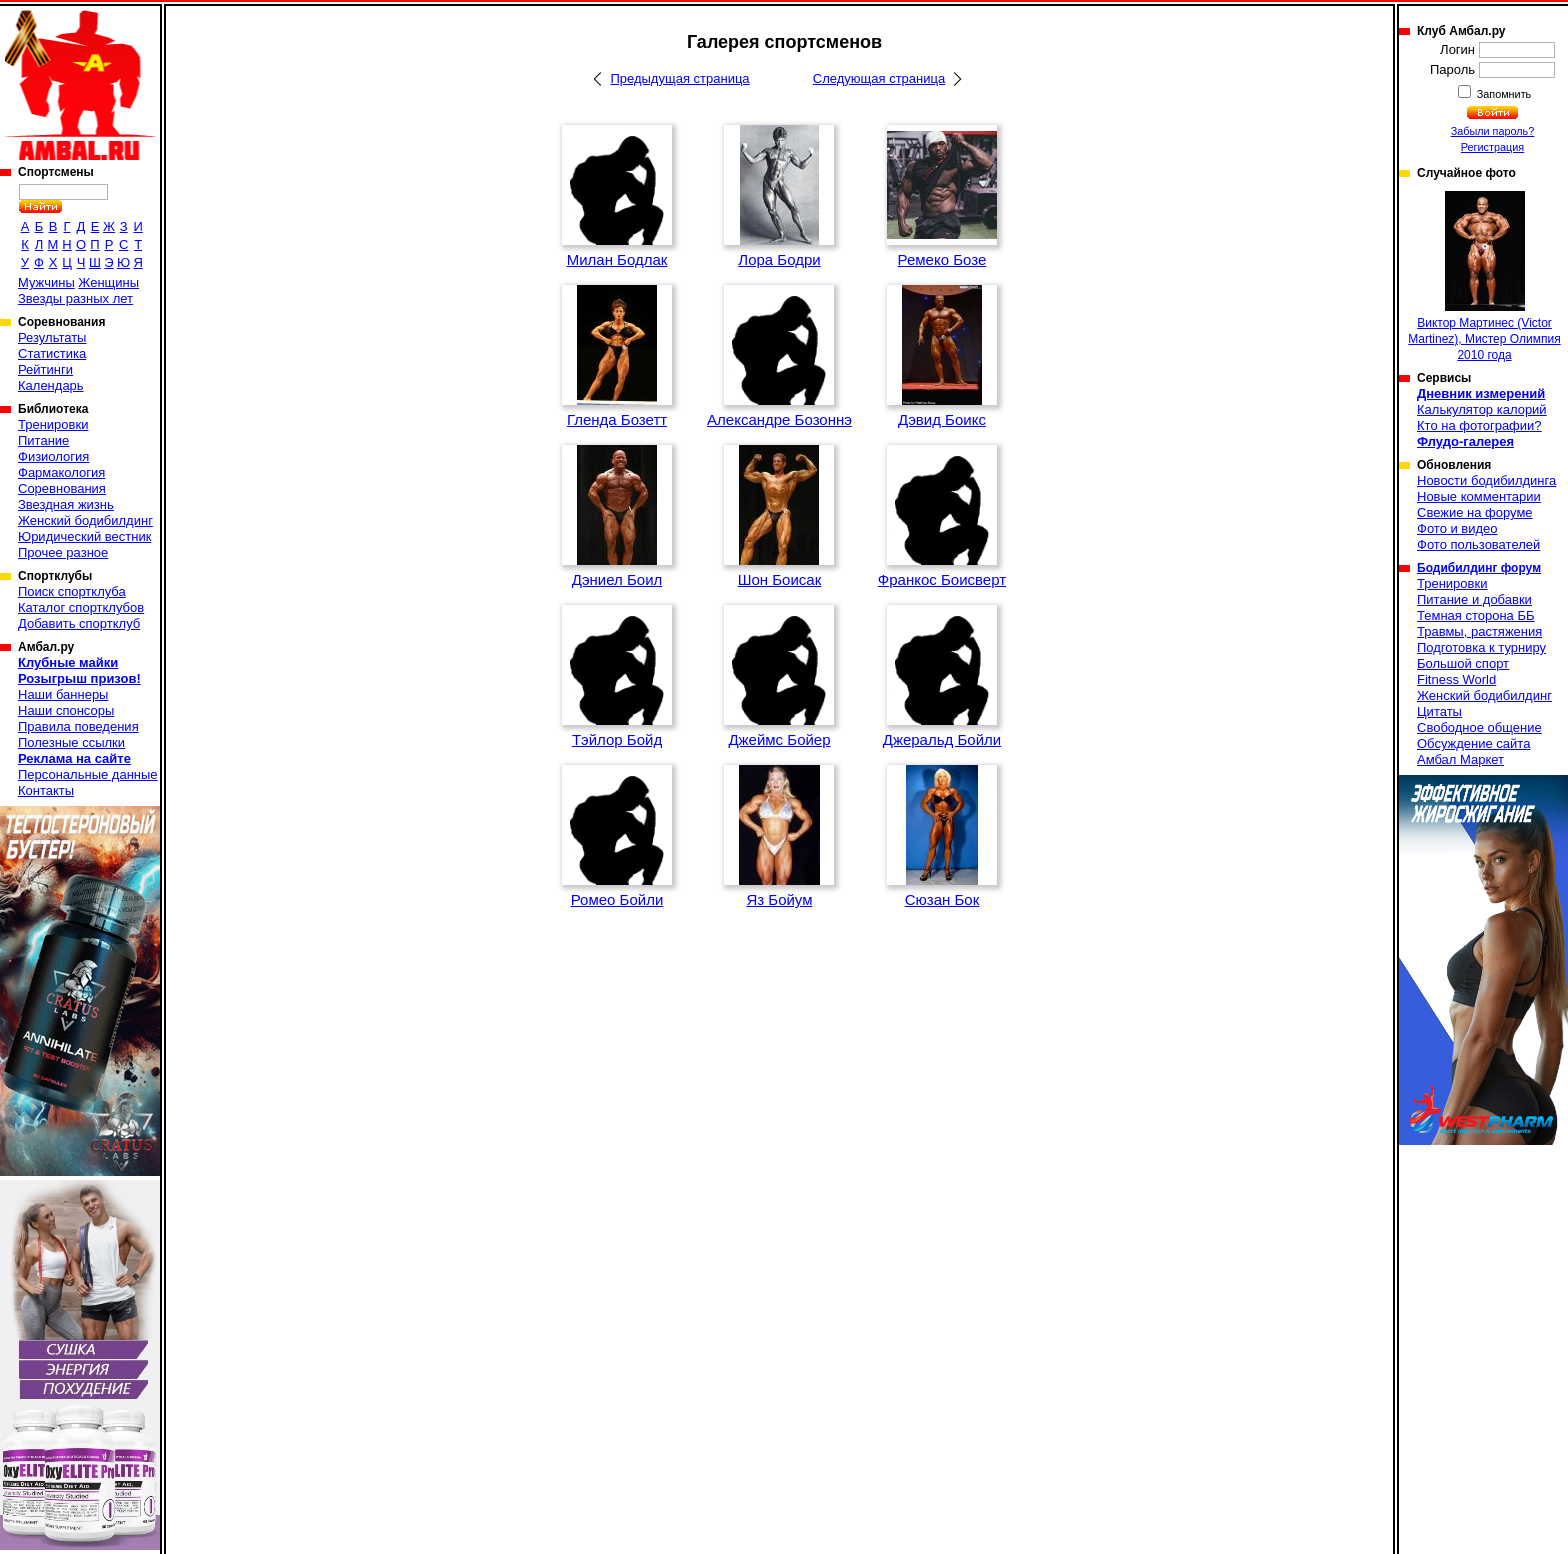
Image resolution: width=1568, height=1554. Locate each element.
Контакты (46, 790)
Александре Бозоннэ (779, 419)
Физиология (53, 456)
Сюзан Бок (942, 899)
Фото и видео (1457, 528)
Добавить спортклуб (79, 623)
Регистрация (1492, 147)
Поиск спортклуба (72, 591)
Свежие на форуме (1475, 512)
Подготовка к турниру (1481, 647)
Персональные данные (88, 774)
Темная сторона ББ (1476, 615)
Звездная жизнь (66, 504)
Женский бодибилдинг (85, 520)
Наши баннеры (63, 694)
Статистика (52, 353)
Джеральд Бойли (942, 739)
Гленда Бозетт (617, 419)
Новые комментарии (1479, 496)
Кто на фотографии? (1479, 425)
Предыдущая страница (679, 78)
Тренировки (53, 424)
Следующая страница (879, 78)
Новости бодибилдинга (1486, 480)
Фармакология (61, 472)
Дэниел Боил (617, 579)
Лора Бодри (779, 259)
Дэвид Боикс (942, 419)
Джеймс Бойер (779, 739)
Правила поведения (78, 726)
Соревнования (62, 488)
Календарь (51, 385)
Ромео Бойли (617, 899)
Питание (43, 440)
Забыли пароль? (1493, 131)
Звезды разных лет (75, 298)
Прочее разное (63, 552)
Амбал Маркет (1460, 759)
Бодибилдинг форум (1479, 568)
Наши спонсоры (66, 710)
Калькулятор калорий (1482, 409)
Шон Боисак (780, 579)
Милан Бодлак (617, 259)
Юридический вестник (84, 536)
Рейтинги (45, 369)
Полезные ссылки (71, 742)
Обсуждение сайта (1473, 743)
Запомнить (1503, 94)
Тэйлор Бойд (617, 739)
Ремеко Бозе (942, 259)
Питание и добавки (1474, 599)
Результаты (52, 337)
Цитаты (1439, 711)
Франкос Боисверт (942, 579)
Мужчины (46, 282)
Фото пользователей (1478, 544)
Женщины (108, 282)
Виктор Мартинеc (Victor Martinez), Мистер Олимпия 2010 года (1484, 276)
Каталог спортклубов (81, 607)
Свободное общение (1479, 727)
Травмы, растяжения (1479, 631)
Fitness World (1456, 679)
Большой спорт (1463, 663)
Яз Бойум (779, 899)
